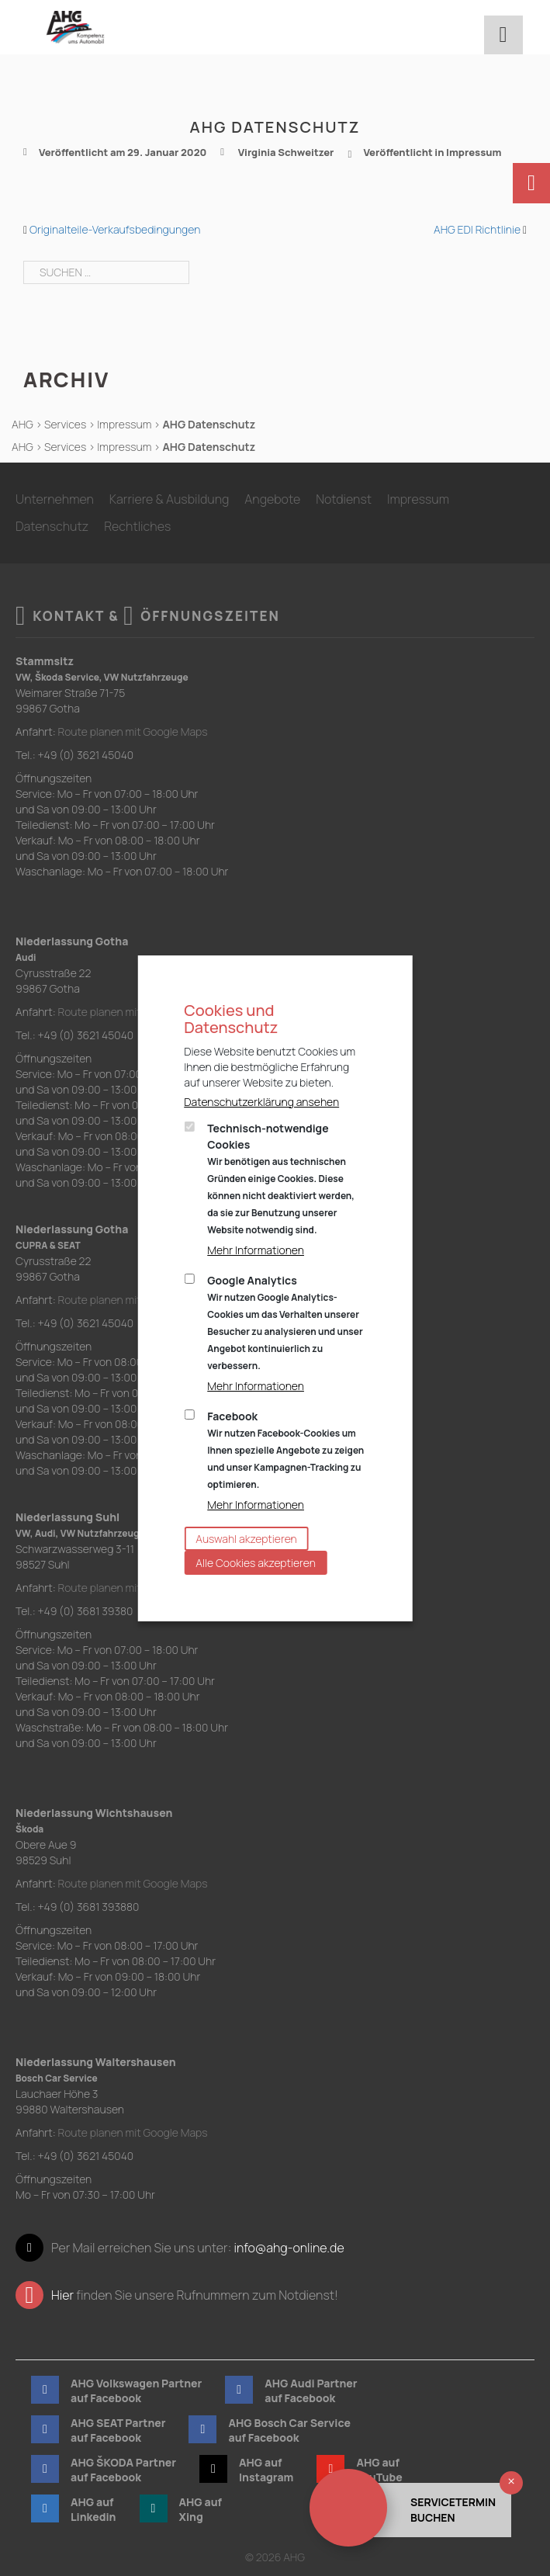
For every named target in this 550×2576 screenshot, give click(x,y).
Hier (62, 2295)
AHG (22, 424)
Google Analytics (284, 1322)
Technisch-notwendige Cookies (281, 1178)
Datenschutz (52, 526)
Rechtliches (137, 526)
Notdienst (344, 499)
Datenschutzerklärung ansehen (261, 1101)
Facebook (285, 1450)
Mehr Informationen (255, 1250)
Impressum (473, 152)
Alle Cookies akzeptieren (255, 1562)
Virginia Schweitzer (286, 152)
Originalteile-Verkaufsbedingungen (114, 229)
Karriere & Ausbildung (169, 499)
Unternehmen (55, 499)
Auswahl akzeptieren (245, 1538)
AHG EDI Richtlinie (477, 229)
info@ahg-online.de (288, 2247)
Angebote (272, 499)
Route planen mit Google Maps (133, 731)
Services (65, 424)
